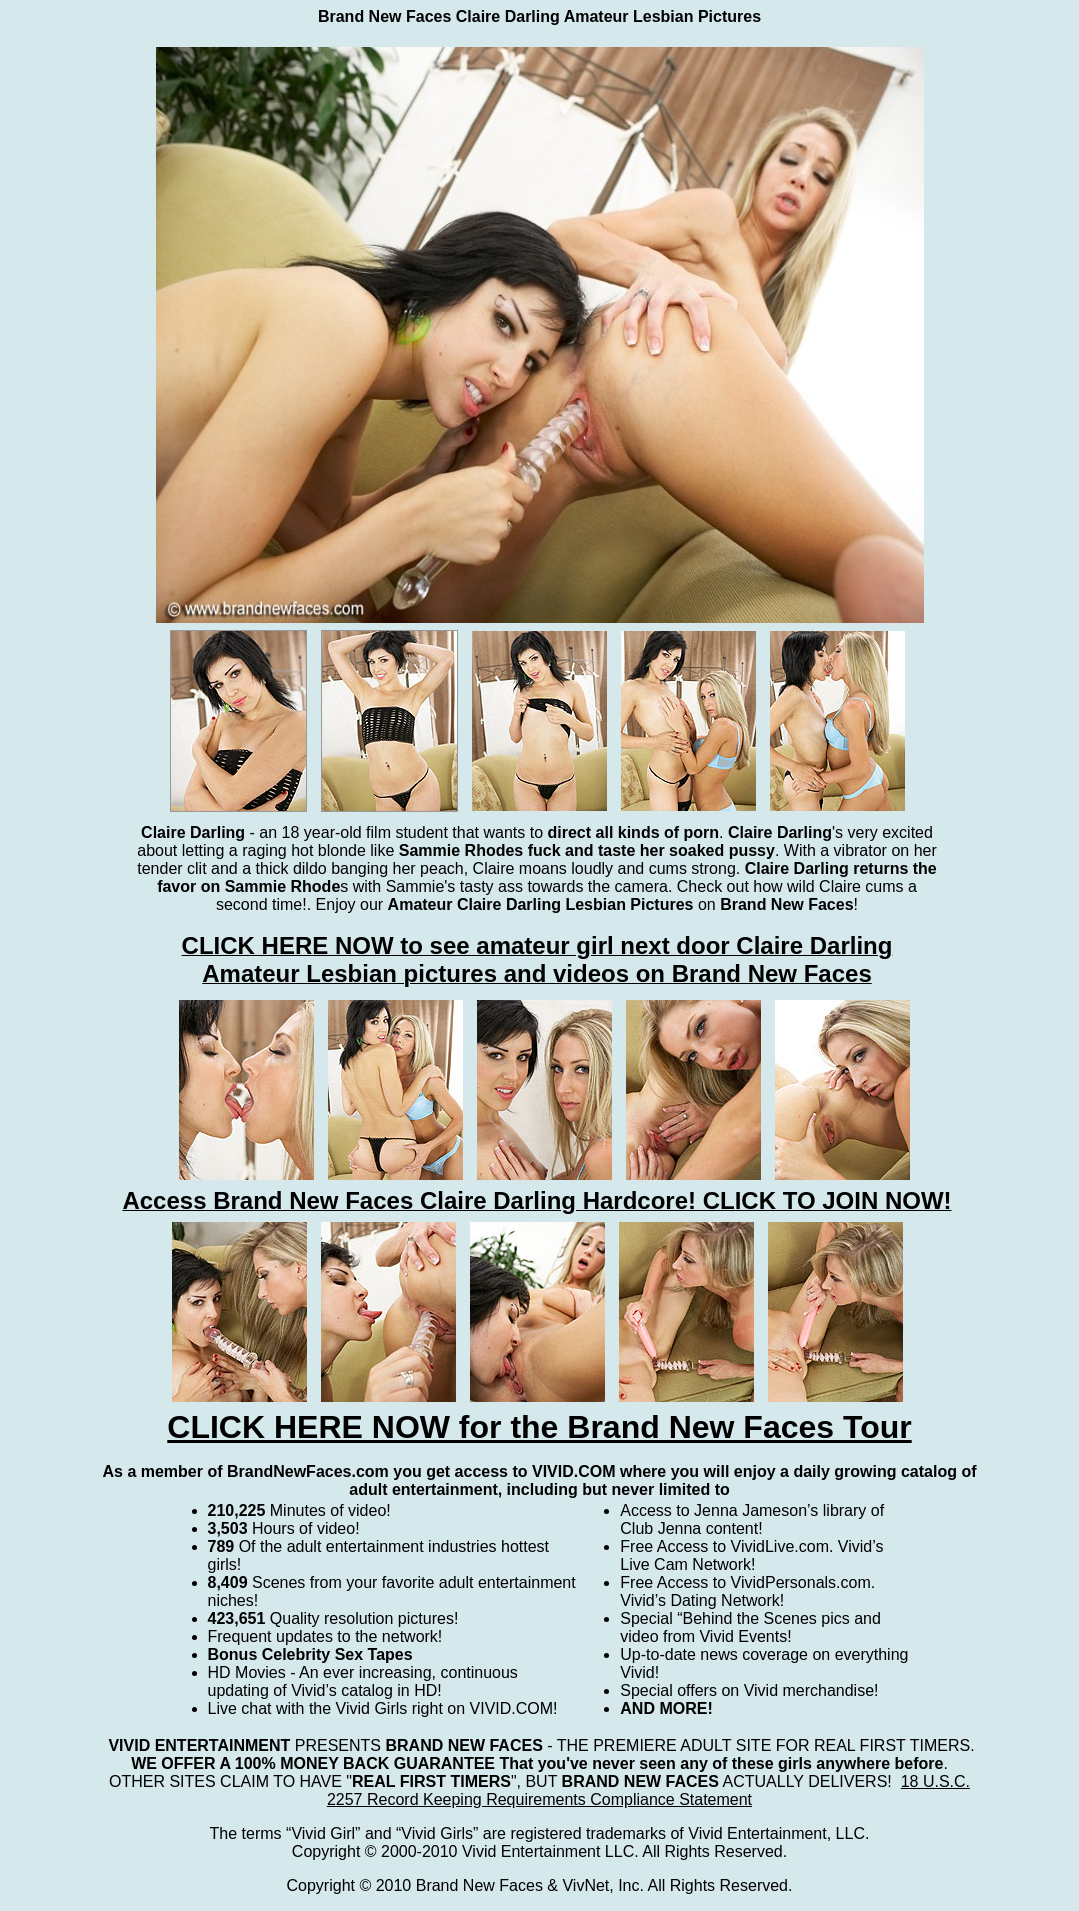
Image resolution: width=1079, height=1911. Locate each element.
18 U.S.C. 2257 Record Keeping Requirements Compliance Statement (648, 1790)
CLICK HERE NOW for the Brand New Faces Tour (539, 1427)
